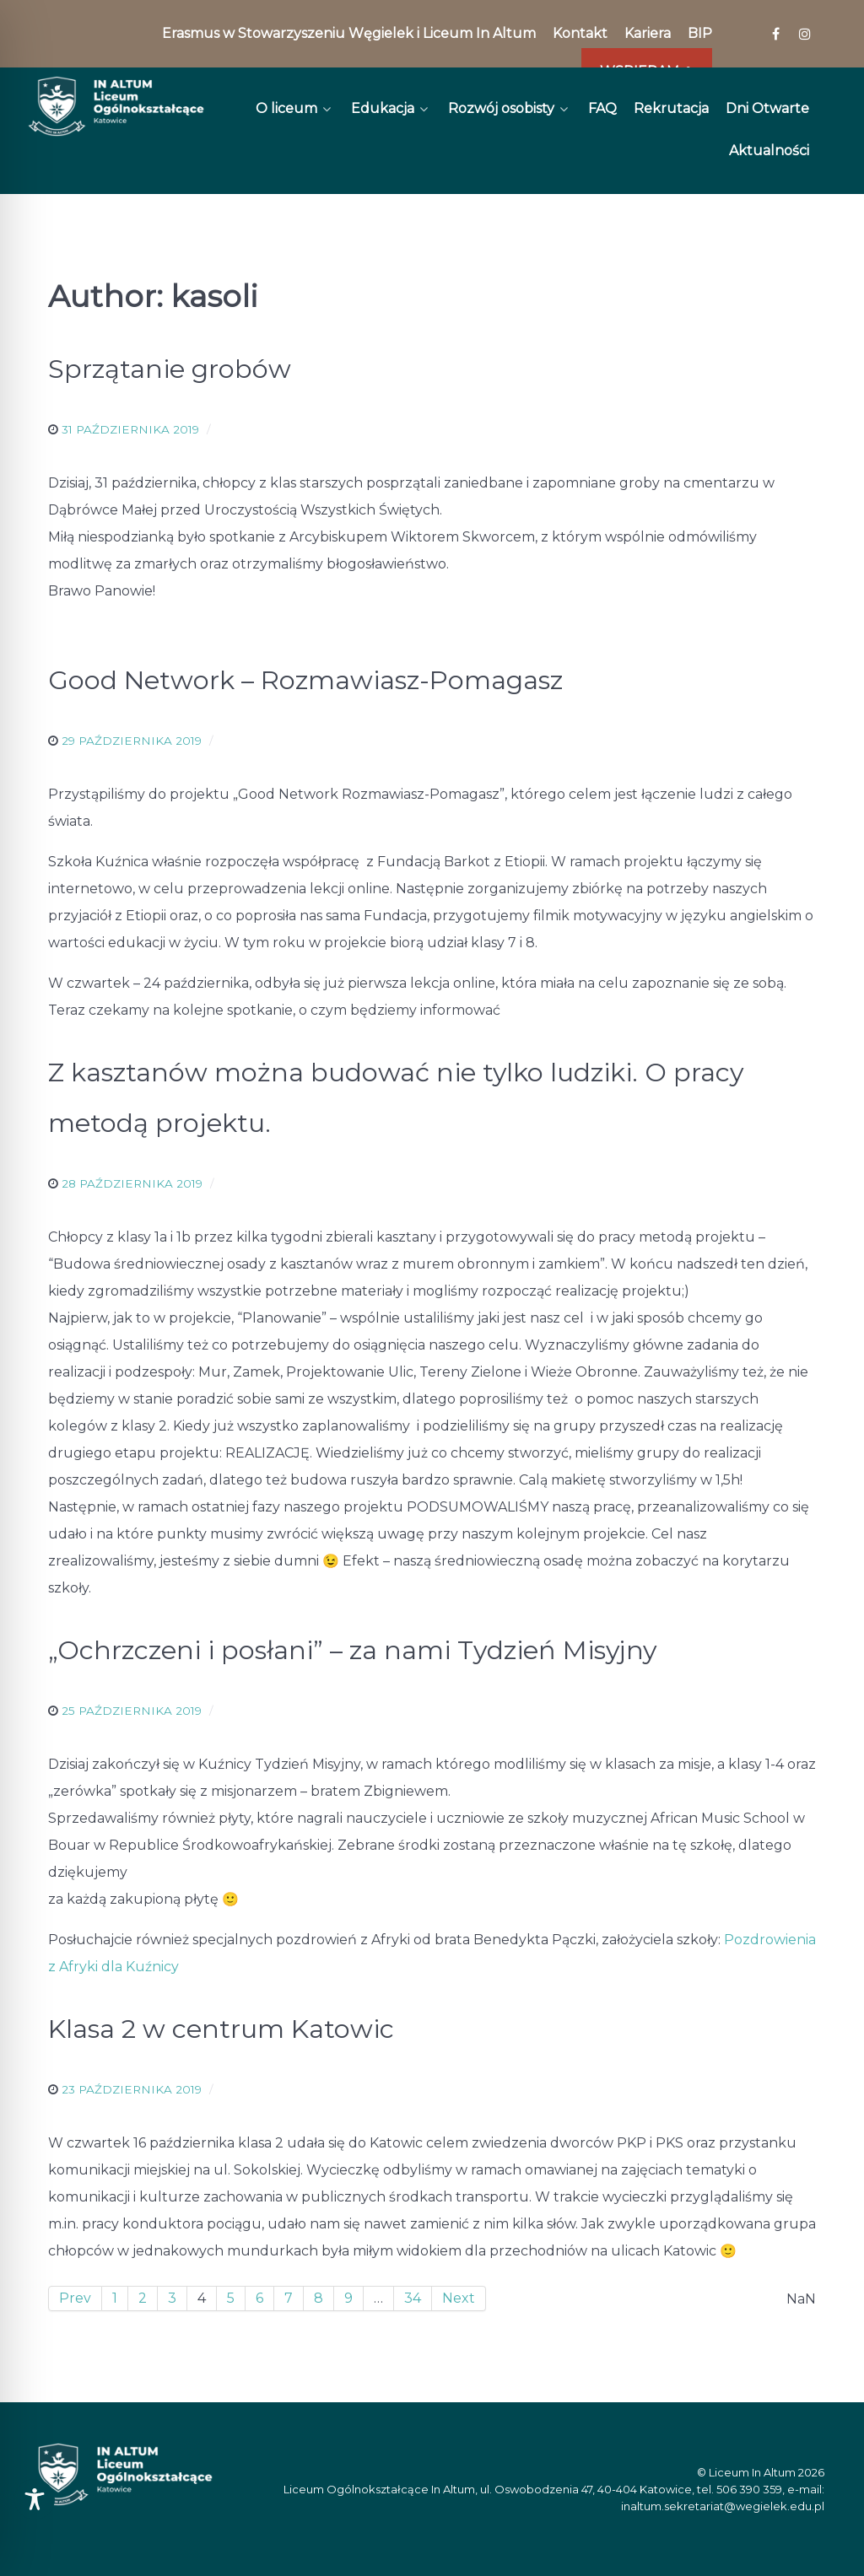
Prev (75, 2298)
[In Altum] (116, 106)
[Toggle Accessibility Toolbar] (35, 2499)
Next (458, 2298)
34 (412, 2298)
